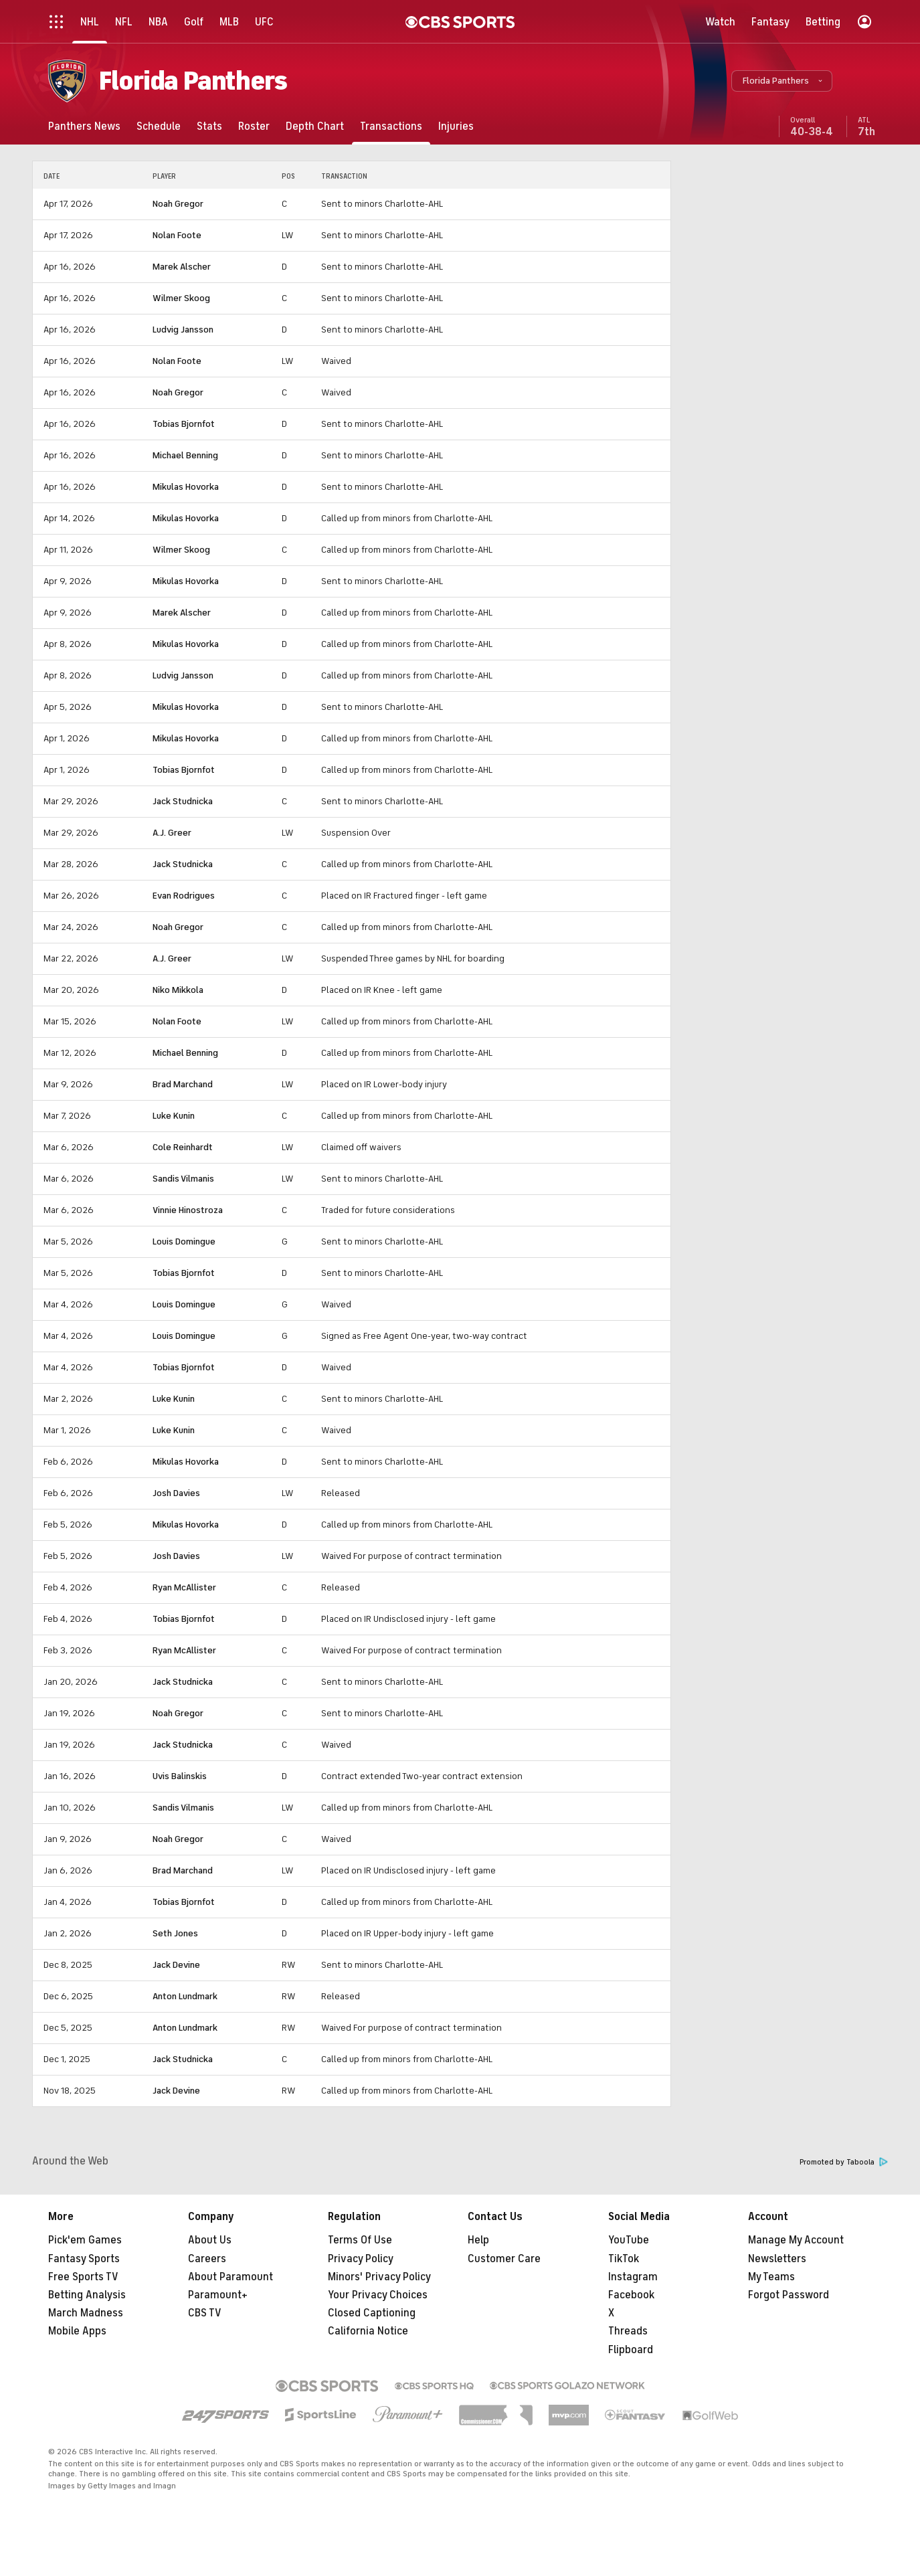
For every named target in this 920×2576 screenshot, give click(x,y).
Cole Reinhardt (183, 1147)
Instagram (633, 2277)
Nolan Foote (177, 235)
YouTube (628, 2240)
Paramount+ (218, 2295)
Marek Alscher (182, 266)
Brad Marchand (183, 1084)
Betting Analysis (87, 2295)
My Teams (771, 2277)
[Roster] (254, 126)
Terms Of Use (360, 2240)
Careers (207, 2259)
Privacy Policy (360, 2259)
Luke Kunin (174, 1115)
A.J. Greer (172, 832)
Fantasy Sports (84, 2259)
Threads (628, 2331)
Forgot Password (788, 2295)
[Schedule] (158, 126)
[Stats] (209, 126)
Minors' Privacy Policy (379, 2277)
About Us (210, 2240)
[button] (781, 81)
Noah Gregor (178, 203)
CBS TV (204, 2313)
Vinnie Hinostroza (188, 1210)
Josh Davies (176, 1493)
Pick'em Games (85, 2240)
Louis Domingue (184, 1241)
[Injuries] (456, 126)
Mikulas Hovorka (186, 486)
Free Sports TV (83, 2277)
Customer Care (504, 2259)
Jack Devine (176, 1964)
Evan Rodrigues (184, 895)
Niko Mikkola (178, 990)
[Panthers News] (84, 126)
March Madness (85, 2313)
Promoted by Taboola (844, 2162)
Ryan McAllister (184, 1587)
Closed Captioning (372, 2313)
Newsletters (777, 2259)
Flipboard (630, 2350)
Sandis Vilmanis (183, 1178)
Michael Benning (185, 455)
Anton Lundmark (185, 1996)
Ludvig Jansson (183, 329)
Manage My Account (796, 2240)
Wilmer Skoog (181, 298)
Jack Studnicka (183, 801)
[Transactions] (391, 126)
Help (478, 2240)
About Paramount (230, 2277)
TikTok (623, 2259)
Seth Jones (175, 1933)
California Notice (368, 2331)
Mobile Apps (77, 2331)
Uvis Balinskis (180, 1776)
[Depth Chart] (315, 126)
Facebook (631, 2295)
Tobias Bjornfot (184, 424)
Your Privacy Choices (378, 2295)
